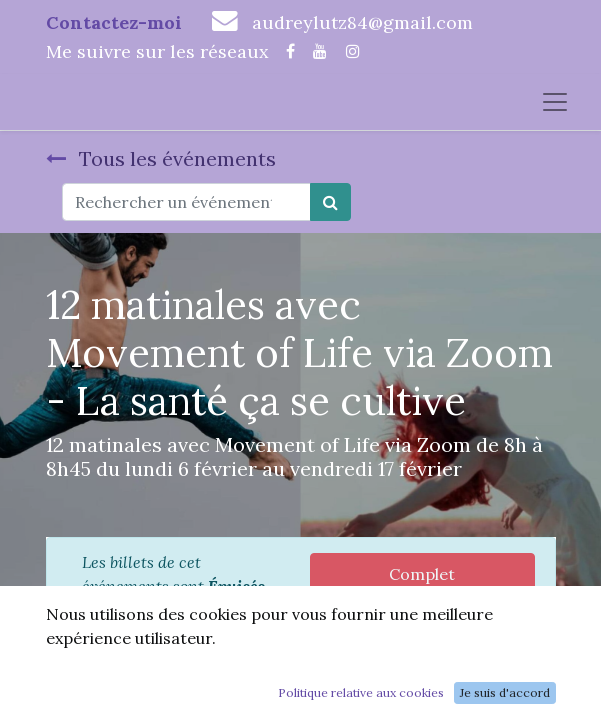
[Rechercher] (330, 202)
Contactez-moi (114, 22)
